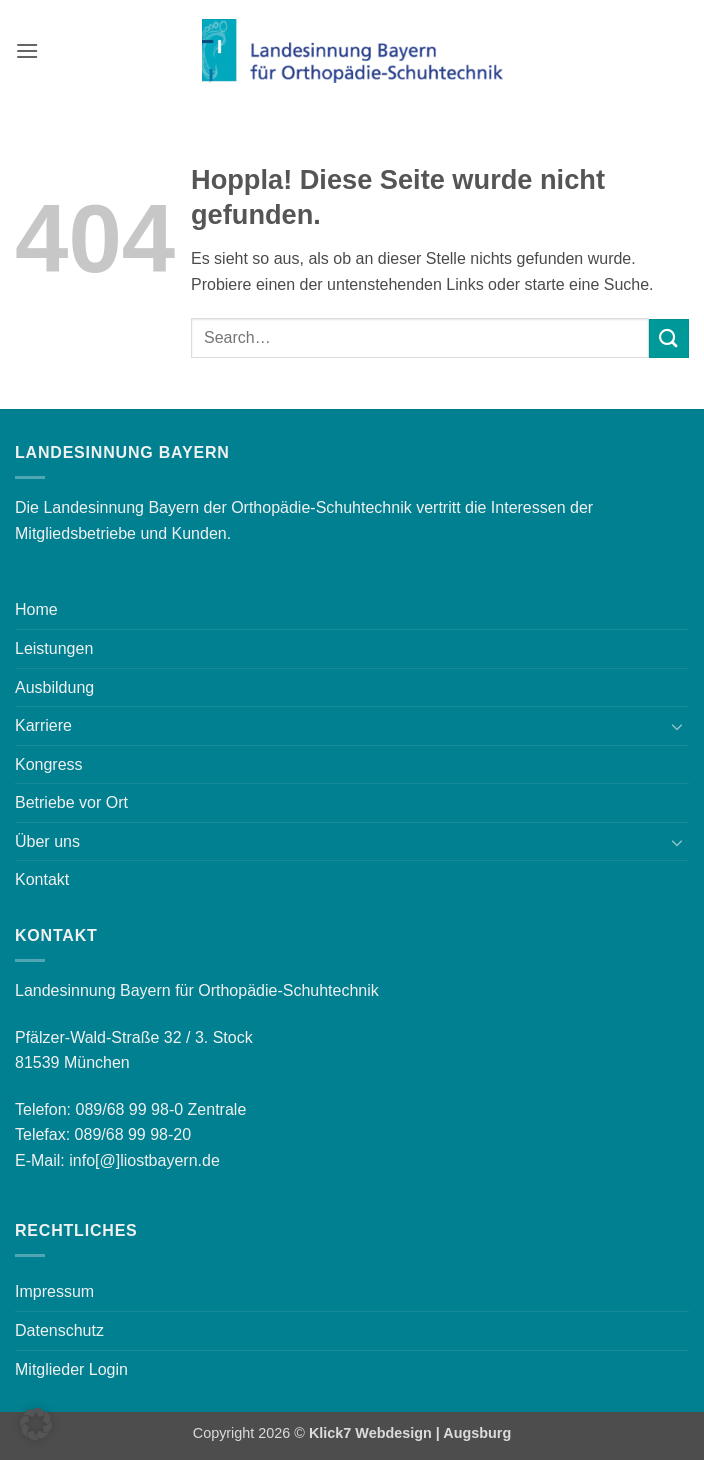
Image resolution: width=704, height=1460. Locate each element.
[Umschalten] (677, 726)
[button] (27, 50)
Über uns (47, 841)
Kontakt (42, 879)
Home (36, 609)
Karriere (43, 725)
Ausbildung (54, 687)
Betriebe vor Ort (71, 802)
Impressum (54, 1291)
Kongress (49, 764)
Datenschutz (59, 1330)
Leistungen (54, 648)
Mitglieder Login (71, 1369)
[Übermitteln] (669, 338)
